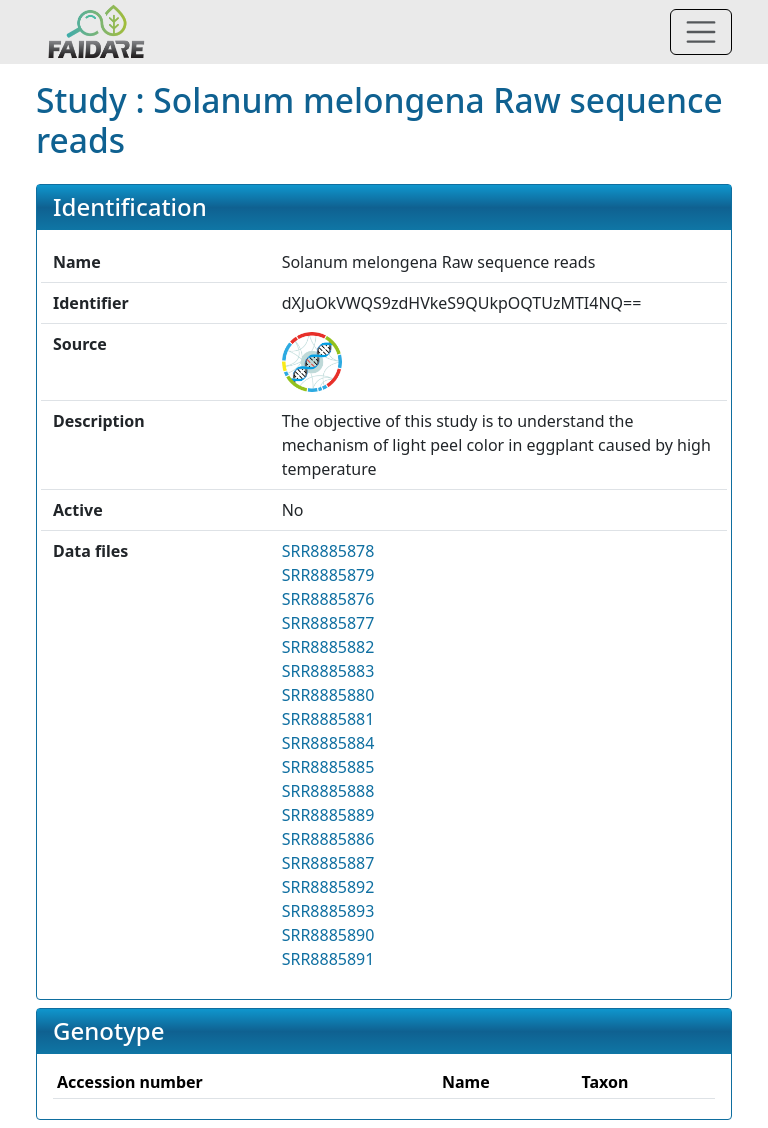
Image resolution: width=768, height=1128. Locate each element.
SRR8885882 (328, 647)
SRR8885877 (328, 623)
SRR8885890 (328, 935)
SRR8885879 (328, 575)
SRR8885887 (328, 863)
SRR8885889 (328, 815)
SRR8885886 (328, 839)
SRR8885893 (328, 911)
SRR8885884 (328, 743)
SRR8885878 (328, 551)
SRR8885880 (328, 695)
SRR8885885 (328, 767)
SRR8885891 (328, 959)
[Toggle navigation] (701, 32)
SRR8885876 (328, 599)
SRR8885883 (328, 671)
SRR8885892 (328, 887)
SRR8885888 (328, 791)
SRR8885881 (328, 719)
